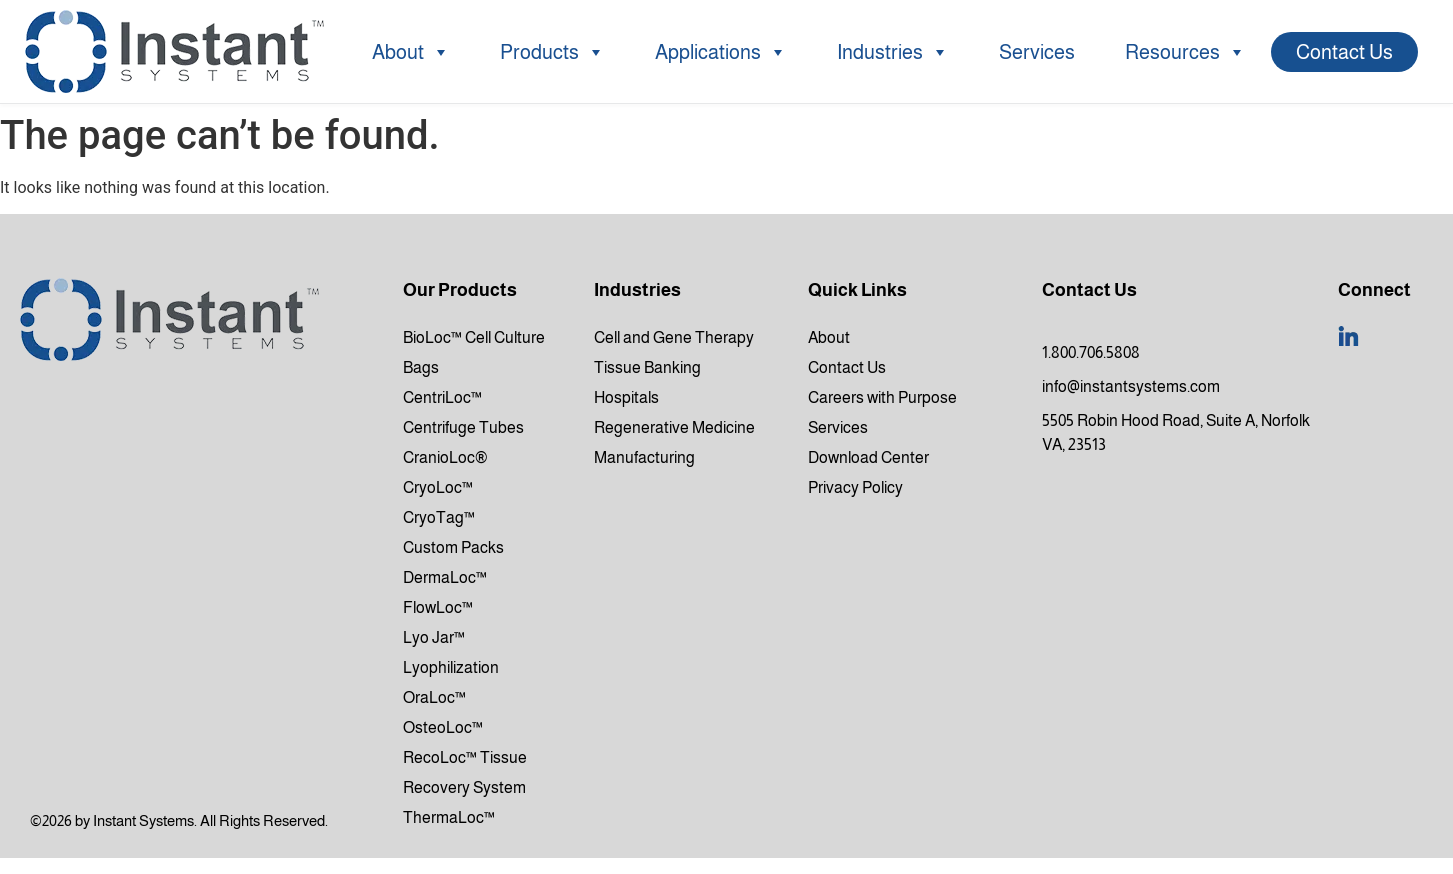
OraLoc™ (434, 697)
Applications (721, 52)
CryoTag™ (439, 517)
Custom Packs (453, 547)
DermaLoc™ (445, 577)
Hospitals (626, 397)
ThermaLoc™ (449, 817)
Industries (893, 52)
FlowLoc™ (438, 607)
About (411, 52)
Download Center (868, 457)
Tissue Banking (647, 367)
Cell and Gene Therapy (674, 337)
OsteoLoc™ (443, 727)
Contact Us (1344, 52)
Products (552, 52)
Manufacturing (644, 457)
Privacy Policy (855, 487)
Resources (1185, 52)
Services (1037, 52)
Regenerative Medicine (674, 427)
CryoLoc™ (438, 487)
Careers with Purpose (882, 397)
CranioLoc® (445, 457)
